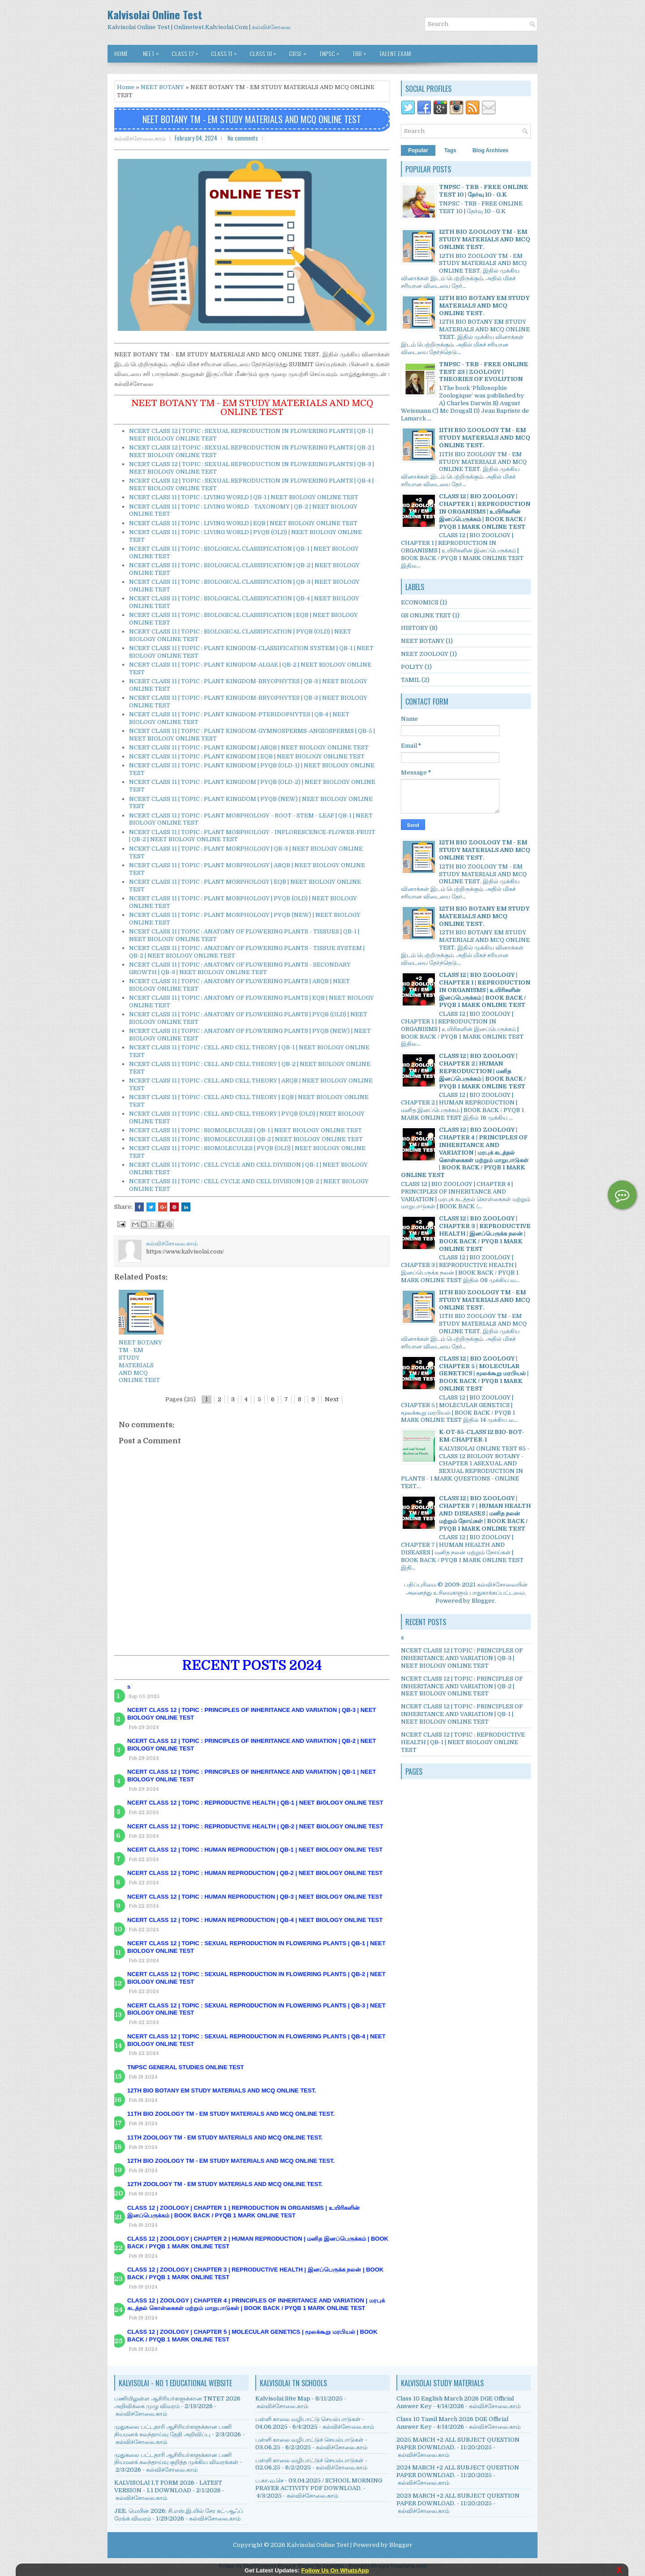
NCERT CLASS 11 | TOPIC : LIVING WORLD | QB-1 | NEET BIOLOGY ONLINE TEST (243, 497)
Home (121, 53)
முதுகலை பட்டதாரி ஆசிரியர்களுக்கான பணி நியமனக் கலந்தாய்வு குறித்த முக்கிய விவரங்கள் (176, 2459)
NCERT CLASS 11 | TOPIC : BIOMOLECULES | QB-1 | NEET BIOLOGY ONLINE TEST (245, 1130)
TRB (361, 51)
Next (332, 1399)
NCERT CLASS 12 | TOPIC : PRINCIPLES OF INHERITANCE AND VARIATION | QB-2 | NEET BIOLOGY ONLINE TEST (462, 1686)
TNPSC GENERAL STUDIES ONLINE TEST (185, 2067)
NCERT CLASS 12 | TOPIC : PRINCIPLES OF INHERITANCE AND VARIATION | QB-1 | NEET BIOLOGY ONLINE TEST (462, 1714)
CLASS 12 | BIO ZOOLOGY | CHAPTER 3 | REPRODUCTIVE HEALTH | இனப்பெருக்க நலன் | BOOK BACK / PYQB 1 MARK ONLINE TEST (485, 1233)
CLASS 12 (187, 51)
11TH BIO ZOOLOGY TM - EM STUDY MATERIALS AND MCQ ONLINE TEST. (231, 2113)
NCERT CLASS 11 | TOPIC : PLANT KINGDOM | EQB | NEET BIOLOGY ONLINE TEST (247, 756)
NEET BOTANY (162, 87)
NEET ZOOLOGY (424, 653)
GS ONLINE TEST (426, 615)
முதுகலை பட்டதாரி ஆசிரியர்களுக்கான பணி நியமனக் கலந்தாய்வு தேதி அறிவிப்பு (173, 2430)
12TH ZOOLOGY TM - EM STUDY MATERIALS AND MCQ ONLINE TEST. (224, 2184)
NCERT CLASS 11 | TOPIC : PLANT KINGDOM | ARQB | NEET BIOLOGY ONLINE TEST (249, 747)
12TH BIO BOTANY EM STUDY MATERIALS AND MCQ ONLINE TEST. (221, 2090)
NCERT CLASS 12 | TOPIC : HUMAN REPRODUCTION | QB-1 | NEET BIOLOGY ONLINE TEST (255, 1849)
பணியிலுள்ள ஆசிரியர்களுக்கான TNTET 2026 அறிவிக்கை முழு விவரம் (177, 2402)
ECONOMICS (420, 602)
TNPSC (331, 51)
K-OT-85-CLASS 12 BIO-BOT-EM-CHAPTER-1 (481, 1436)
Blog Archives (490, 150)
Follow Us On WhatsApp (335, 2570)
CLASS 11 (226, 51)
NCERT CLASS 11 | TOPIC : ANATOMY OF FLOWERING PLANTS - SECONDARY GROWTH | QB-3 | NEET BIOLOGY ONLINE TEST (240, 968)
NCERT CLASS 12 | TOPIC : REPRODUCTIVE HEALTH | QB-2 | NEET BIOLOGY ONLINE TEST (255, 1826)
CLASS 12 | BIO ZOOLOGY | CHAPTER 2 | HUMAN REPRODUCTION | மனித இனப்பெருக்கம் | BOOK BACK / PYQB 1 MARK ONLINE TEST (482, 1071)
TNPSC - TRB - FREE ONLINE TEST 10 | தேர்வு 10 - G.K (483, 191)
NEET (153, 51)
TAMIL (410, 679)
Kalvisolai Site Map (282, 2398)
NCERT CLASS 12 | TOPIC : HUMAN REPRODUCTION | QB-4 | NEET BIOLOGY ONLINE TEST (255, 1920)
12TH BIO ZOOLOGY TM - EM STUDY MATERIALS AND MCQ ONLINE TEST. (231, 2160)
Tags (450, 150)
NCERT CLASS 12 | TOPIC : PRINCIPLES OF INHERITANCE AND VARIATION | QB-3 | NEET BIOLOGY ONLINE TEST (462, 1658)
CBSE (300, 51)
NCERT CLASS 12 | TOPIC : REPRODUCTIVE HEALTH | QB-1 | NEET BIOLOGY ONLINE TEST (255, 1802)
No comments (243, 137)
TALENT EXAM (395, 53)
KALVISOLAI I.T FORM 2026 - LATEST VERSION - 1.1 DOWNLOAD (168, 2486)
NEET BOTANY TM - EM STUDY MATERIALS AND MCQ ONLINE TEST (251, 119)
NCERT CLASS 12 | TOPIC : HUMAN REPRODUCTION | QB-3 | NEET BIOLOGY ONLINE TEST (255, 1896)
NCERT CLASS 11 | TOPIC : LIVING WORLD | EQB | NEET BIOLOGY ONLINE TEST (243, 523)
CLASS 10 (265, 51)
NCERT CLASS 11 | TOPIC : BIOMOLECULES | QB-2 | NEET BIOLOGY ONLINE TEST (246, 1139)
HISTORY (414, 628)
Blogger (483, 1600)
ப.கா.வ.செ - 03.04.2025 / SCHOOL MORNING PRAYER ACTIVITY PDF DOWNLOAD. (318, 2484)
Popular (418, 150)
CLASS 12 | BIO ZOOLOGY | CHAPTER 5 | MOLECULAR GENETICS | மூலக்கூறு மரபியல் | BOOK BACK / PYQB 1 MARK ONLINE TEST (484, 1373)
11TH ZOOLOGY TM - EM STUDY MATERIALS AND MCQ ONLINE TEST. (224, 2137)
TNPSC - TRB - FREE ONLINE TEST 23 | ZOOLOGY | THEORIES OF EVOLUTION (483, 372)
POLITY (412, 666)
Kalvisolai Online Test (155, 14)
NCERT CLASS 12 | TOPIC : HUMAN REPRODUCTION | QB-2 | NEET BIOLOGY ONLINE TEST (255, 1873)
